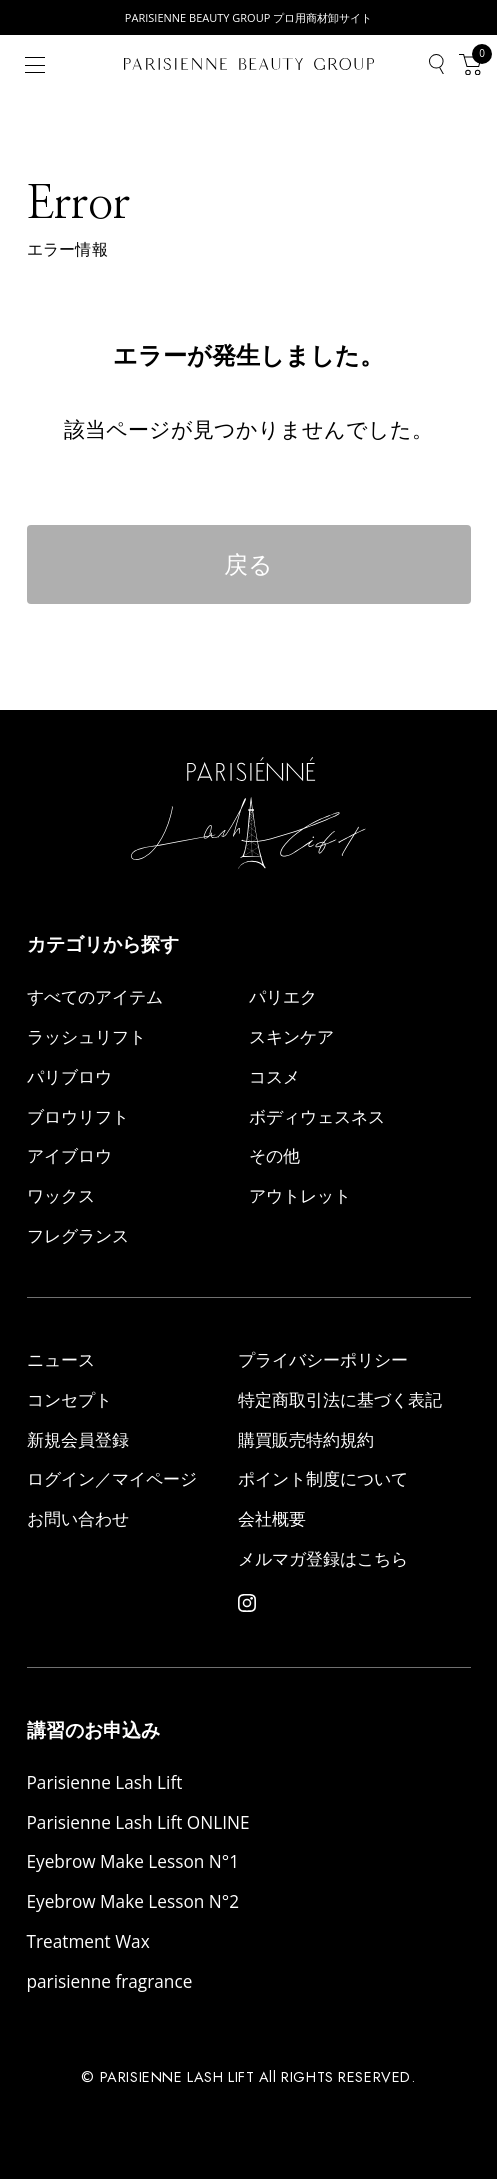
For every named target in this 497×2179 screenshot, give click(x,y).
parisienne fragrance (110, 1981)
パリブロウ (69, 1076)
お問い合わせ (78, 1518)
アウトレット (300, 1195)
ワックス (61, 1195)
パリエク (283, 996)
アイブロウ (69, 1155)
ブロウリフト (78, 1116)
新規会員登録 (78, 1439)
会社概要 (272, 1518)
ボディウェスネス (317, 1116)
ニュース (61, 1359)
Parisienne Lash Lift (105, 1782)
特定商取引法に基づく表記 (340, 1399)
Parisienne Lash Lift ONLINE (138, 1822)
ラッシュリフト (86, 1036)
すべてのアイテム (95, 996)
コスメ (274, 1076)
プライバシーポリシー (323, 1359)
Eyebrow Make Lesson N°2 (133, 1901)
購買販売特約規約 (306, 1439)
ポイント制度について (323, 1478)
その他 (274, 1155)
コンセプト (69, 1399)
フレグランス (78, 1235)
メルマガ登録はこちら (323, 1558)
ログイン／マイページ (112, 1478)
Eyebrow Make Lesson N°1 (133, 1861)
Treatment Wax (88, 1941)
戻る (248, 564)
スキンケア (291, 1036)
